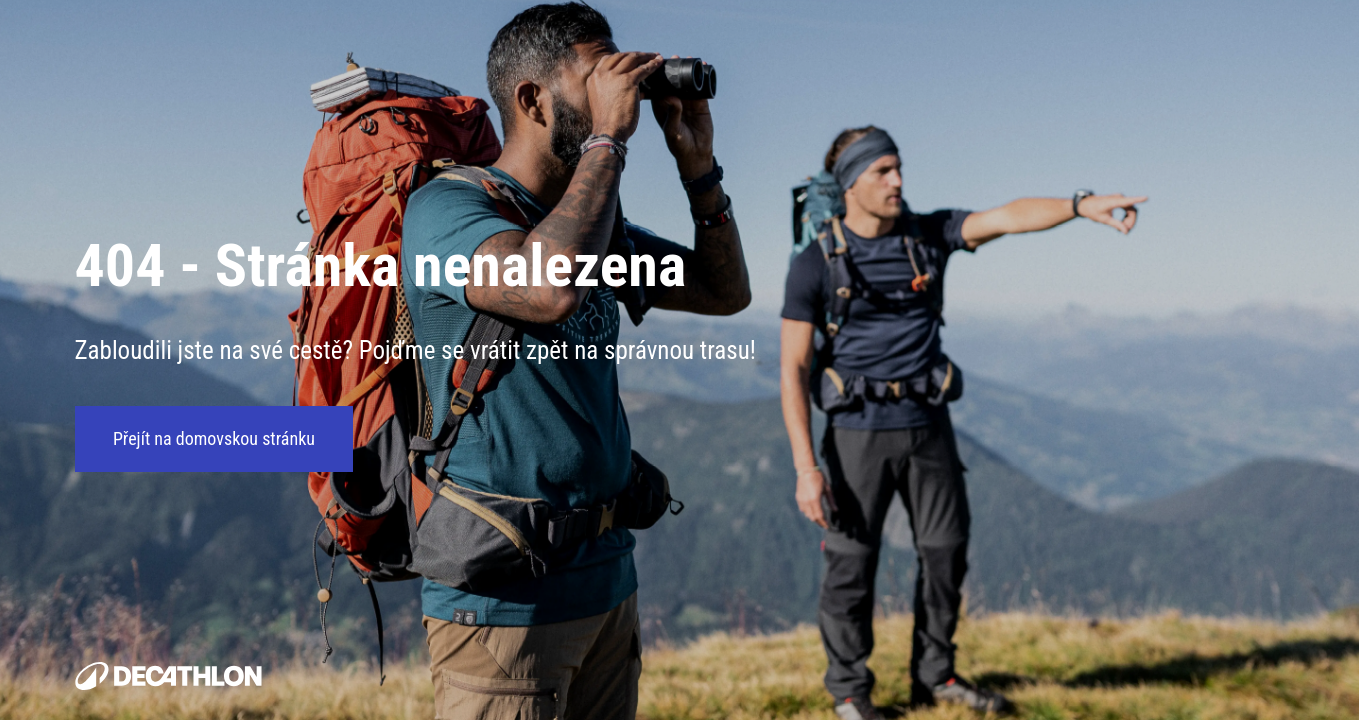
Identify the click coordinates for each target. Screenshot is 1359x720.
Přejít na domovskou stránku (214, 439)
